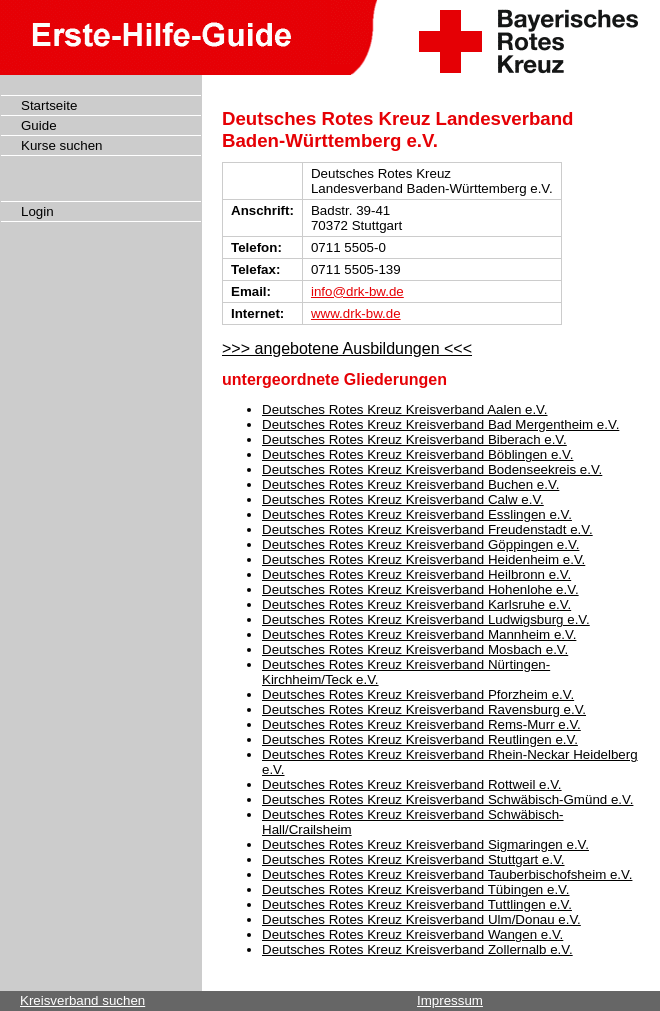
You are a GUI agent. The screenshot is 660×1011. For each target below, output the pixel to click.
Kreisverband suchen (82, 1000)
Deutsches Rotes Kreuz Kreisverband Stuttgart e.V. (413, 859)
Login (37, 211)
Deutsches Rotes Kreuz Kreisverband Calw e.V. (403, 499)
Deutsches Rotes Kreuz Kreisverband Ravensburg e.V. (424, 709)
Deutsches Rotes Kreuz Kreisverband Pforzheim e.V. (418, 694)
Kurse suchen (62, 145)
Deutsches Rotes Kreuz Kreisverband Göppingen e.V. (420, 544)
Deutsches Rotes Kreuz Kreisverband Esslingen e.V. (417, 514)
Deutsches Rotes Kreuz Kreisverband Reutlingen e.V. (420, 739)
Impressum (450, 1000)
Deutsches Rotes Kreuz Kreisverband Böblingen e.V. (417, 454)
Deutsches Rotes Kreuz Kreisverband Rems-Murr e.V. (421, 724)
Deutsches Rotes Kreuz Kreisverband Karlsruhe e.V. (416, 604)
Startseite (49, 105)
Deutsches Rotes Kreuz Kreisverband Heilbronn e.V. (416, 574)
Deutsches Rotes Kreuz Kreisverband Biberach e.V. (414, 439)
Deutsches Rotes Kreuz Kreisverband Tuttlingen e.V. (417, 904)
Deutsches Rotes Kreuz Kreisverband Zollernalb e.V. (417, 949)
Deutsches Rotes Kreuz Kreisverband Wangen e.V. (412, 934)
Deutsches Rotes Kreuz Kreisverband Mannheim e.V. (419, 634)
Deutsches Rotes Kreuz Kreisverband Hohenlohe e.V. (420, 589)
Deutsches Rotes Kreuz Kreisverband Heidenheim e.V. (423, 559)
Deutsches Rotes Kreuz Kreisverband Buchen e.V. (410, 484)
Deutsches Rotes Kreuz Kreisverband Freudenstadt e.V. (427, 529)
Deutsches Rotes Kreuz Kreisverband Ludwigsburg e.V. (426, 619)
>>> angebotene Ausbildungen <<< (347, 348)
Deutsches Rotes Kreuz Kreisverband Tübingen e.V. (415, 889)
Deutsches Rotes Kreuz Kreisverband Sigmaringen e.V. (425, 844)
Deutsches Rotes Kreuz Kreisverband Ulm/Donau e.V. (421, 919)
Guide (39, 125)
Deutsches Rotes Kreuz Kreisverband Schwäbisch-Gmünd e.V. (447, 799)
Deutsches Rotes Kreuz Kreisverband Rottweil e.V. (412, 784)
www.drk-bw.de (356, 313)
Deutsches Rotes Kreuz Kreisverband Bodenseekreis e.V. (432, 469)
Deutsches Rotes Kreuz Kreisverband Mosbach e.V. (415, 649)
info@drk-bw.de (357, 291)
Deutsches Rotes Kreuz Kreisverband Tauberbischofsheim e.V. (447, 874)
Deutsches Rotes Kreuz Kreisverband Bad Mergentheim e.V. (440, 424)
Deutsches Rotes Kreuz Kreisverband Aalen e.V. (405, 409)
